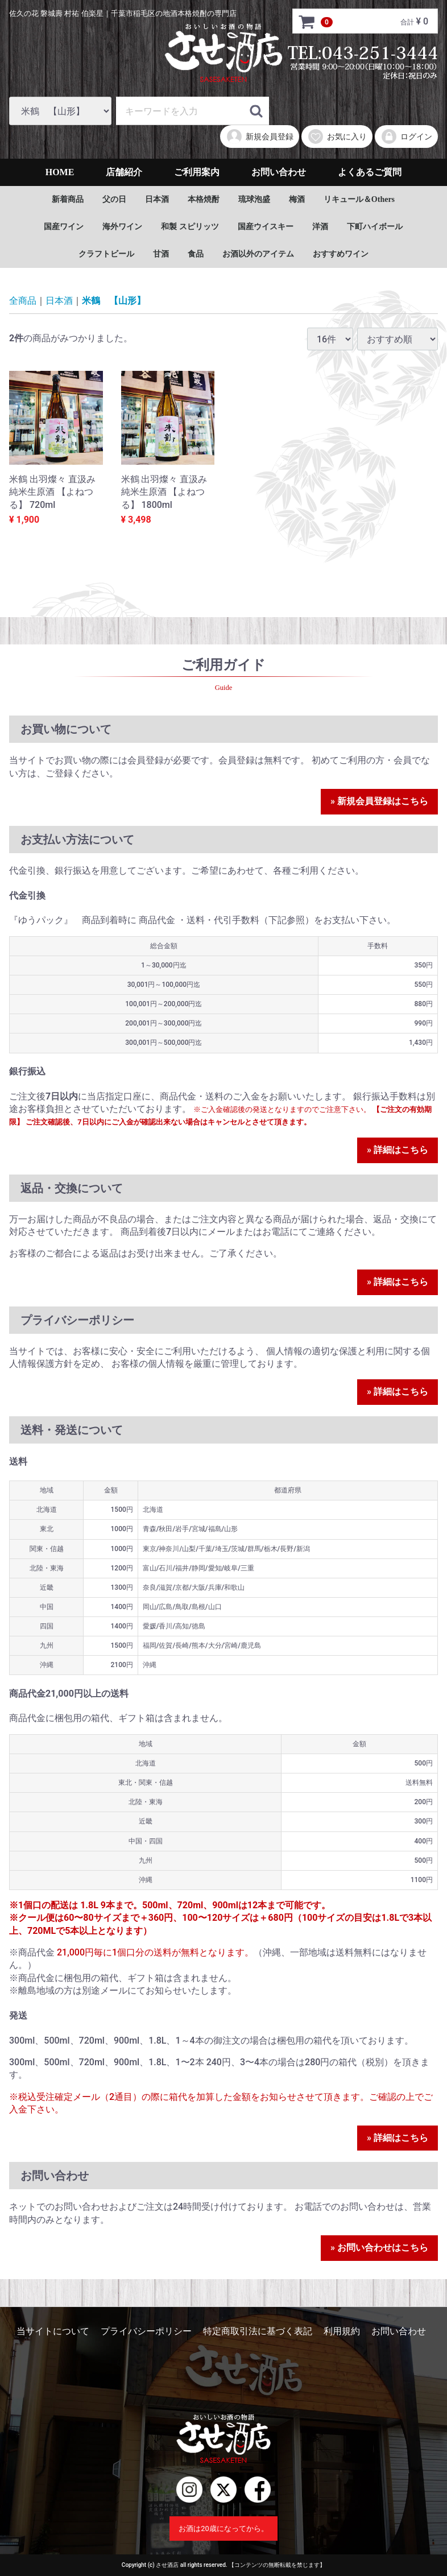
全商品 (22, 300)
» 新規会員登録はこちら (379, 801)
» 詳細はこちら (397, 1149)
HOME (59, 172)
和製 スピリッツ (190, 226)
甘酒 (161, 254)
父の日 (114, 199)
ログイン (406, 136)
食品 (196, 254)
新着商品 (68, 199)
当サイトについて (52, 2331)
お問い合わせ (278, 172)
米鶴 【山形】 (114, 300)
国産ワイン (64, 226)
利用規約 (342, 2331)
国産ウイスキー (265, 226)
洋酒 (320, 226)
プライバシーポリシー (146, 2331)
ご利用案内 (197, 172)
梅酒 (297, 199)
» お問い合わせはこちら (379, 2248)
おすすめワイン (341, 254)
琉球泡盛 (254, 199)
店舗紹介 (124, 172)
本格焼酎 (204, 199)
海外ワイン (122, 226)
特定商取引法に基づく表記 (257, 2331)
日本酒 (157, 199)
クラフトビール (106, 254)
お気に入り (337, 136)
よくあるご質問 (370, 172)
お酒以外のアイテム (258, 254)
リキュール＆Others (359, 199)
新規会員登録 (259, 136)
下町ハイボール (375, 226)
